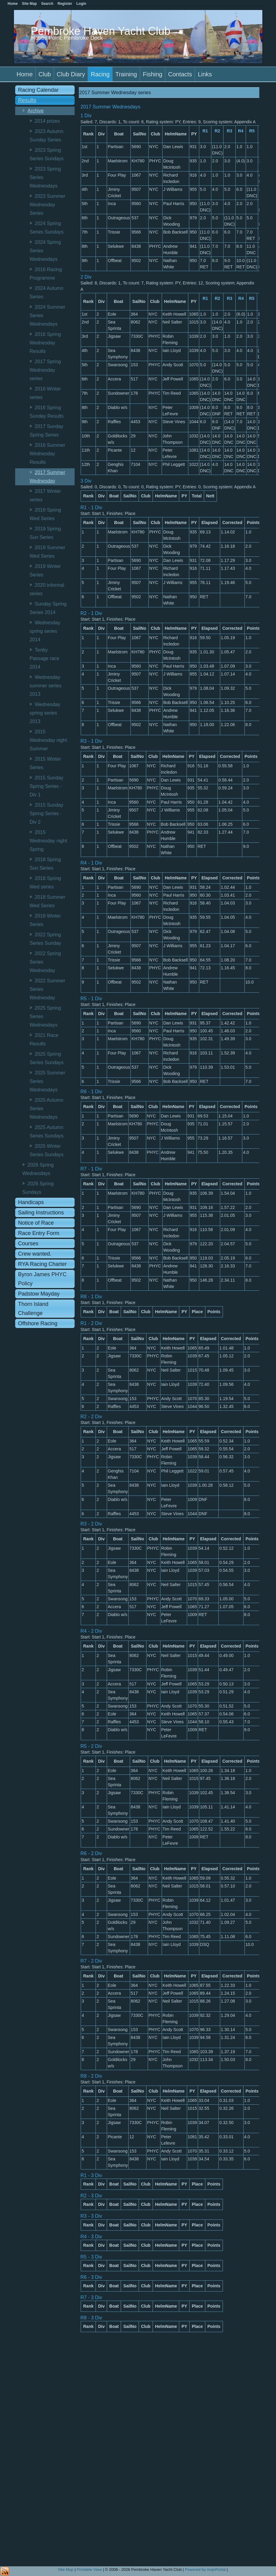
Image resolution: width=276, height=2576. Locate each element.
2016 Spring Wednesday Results (45, 343)
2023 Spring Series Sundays (47, 154)
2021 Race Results (44, 1039)
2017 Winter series (45, 495)
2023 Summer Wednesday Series (48, 205)
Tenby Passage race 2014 (44, 658)
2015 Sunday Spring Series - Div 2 (46, 813)
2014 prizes (47, 121)
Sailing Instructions (41, 1213)
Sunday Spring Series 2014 (48, 608)
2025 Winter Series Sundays (47, 1150)
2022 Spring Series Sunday (45, 939)
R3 (229, 130)
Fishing (152, 74)
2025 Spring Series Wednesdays (45, 1016)
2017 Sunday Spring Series (46, 430)
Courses (28, 1243)
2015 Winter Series (45, 763)
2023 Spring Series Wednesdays (45, 177)
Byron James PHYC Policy (42, 1278)
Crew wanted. (35, 1254)
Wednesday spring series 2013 (45, 713)
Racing (100, 74)
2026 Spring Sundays (38, 1188)
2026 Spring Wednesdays (38, 1169)
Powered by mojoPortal (205, 2569)
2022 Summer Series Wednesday (48, 989)
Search (47, 4)
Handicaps (31, 1202)
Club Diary (71, 74)
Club (45, 74)
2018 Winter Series (45, 920)
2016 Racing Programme (46, 274)
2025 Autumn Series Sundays (47, 1131)
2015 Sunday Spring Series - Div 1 (46, 786)
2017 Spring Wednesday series (45, 370)
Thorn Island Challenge (33, 1308)
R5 (252, 130)
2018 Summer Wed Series (48, 901)
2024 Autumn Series (46, 292)
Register (65, 4)
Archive (36, 110)
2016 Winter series (45, 393)
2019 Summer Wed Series (48, 552)
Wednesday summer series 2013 (46, 686)
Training (126, 74)
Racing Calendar (38, 90)
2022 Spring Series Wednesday (45, 962)
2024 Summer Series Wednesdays (48, 315)
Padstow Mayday (39, 1294)
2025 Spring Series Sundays (47, 1058)
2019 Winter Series (45, 570)
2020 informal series (47, 589)
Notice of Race (36, 1223)
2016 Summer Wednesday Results (48, 454)
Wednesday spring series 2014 (45, 631)
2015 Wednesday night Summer (48, 740)
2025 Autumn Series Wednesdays (46, 1108)
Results (27, 100)
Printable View (89, 2569)
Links (205, 74)
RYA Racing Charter (42, 1264)
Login (81, 4)
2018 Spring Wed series (45, 882)
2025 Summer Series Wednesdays (48, 1081)
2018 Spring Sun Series (45, 864)
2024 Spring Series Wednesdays (45, 251)
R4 (241, 130)
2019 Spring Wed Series (45, 514)
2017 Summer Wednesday (48, 476)
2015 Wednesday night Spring (48, 841)
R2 (217, 130)
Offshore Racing (38, 1323)
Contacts (180, 74)
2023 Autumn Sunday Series (46, 135)
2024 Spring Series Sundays (47, 227)
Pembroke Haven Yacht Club (100, 31)
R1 (205, 130)
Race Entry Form (38, 1233)
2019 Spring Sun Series (45, 533)
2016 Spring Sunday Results (47, 412)
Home (25, 74)
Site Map (65, 2569)
